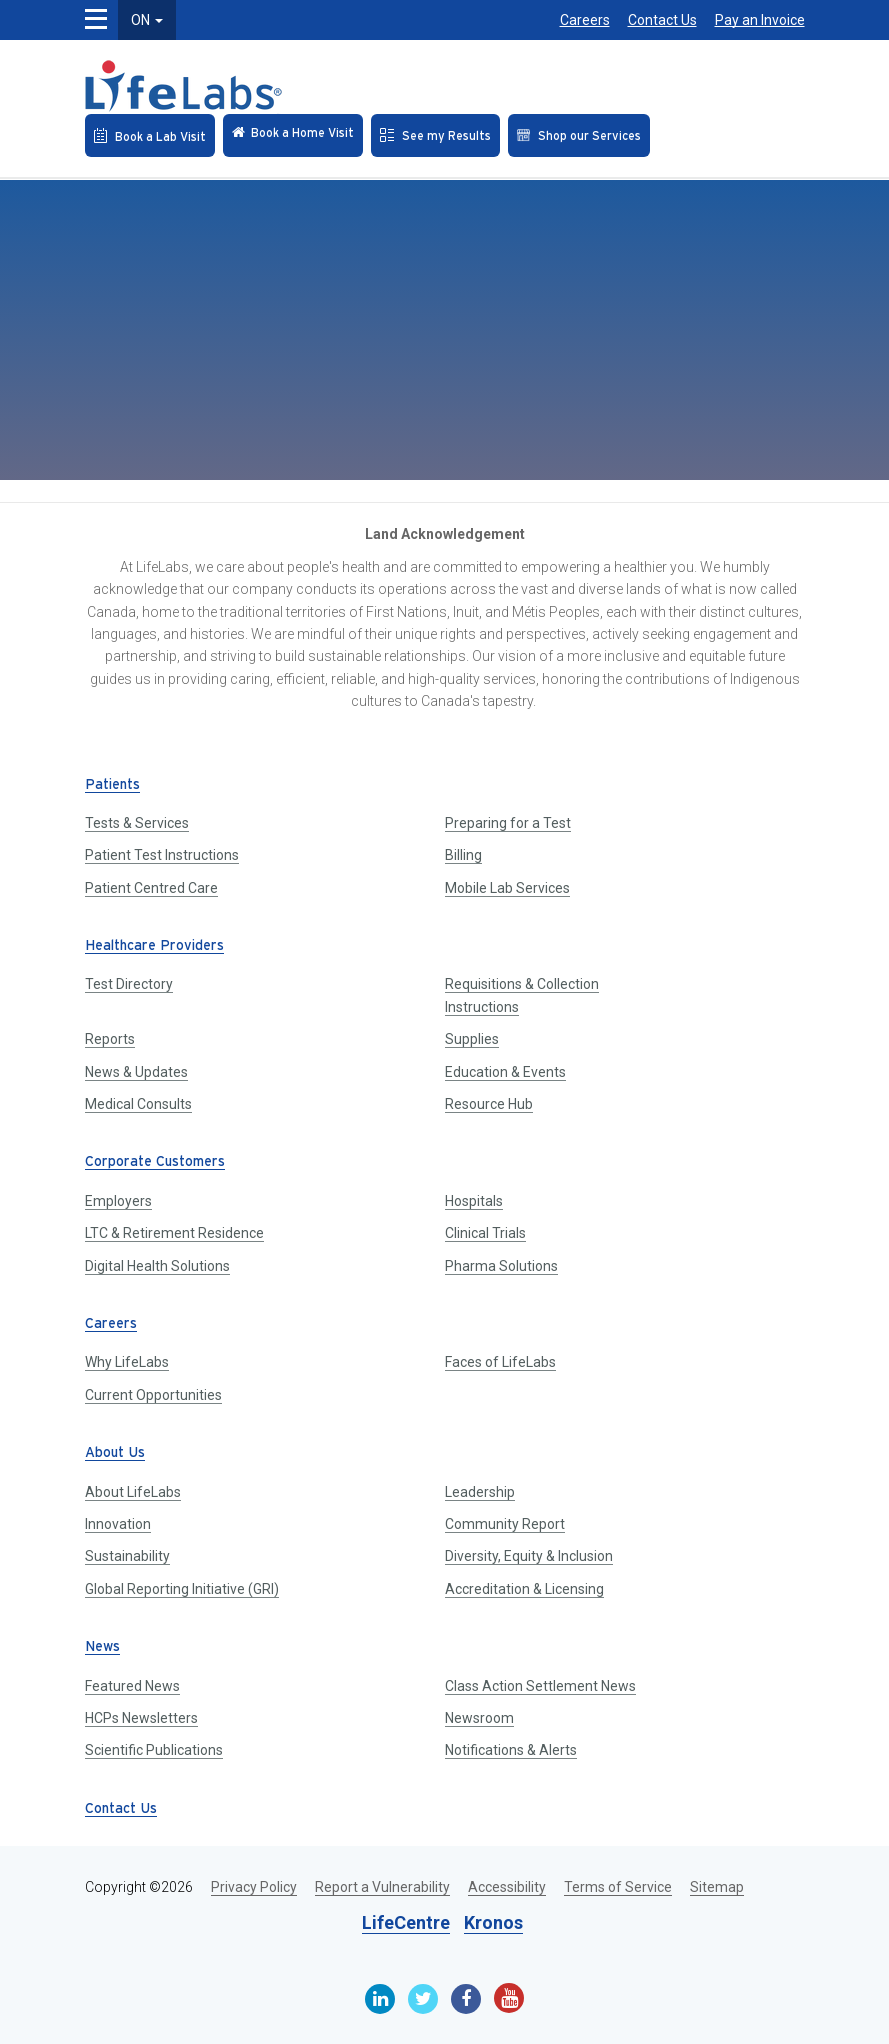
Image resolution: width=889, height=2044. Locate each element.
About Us (115, 1453)
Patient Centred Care (151, 888)
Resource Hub (489, 1104)
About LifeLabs (133, 1492)
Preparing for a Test (508, 823)
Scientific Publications (154, 1750)
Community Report (505, 1524)
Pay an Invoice (760, 20)
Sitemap (717, 1887)
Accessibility (507, 1887)
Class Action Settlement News (540, 1686)
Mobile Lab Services (507, 888)
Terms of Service (618, 1887)
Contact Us (662, 20)
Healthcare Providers (154, 946)
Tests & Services (137, 823)
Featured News (132, 1686)
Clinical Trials (485, 1233)
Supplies (472, 1039)
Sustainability (127, 1556)
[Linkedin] (380, 1999)
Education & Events (505, 1072)
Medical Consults (138, 1104)
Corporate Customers (155, 1162)
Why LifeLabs (127, 1362)
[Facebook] (466, 1999)
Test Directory (129, 984)
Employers (118, 1201)
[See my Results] (435, 135)
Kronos (493, 1922)
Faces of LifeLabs (500, 1362)
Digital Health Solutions (157, 1266)
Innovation (118, 1524)
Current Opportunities (153, 1395)
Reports (110, 1039)
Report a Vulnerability (382, 1887)
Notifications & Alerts (511, 1750)
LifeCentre (406, 1922)
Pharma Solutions (501, 1266)
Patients (112, 785)
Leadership (480, 1492)
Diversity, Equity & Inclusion (529, 1556)
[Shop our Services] (579, 135)
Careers (585, 20)
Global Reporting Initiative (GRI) (182, 1589)
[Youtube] (509, 1998)
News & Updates (136, 1072)
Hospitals (474, 1201)
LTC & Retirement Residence (174, 1233)
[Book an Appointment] (150, 135)
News (102, 1647)
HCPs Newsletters (141, 1718)
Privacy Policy (254, 1887)
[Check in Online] (293, 135)
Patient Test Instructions (162, 855)
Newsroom (479, 1718)
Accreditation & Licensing (524, 1589)
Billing (463, 855)
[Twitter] (423, 1999)
